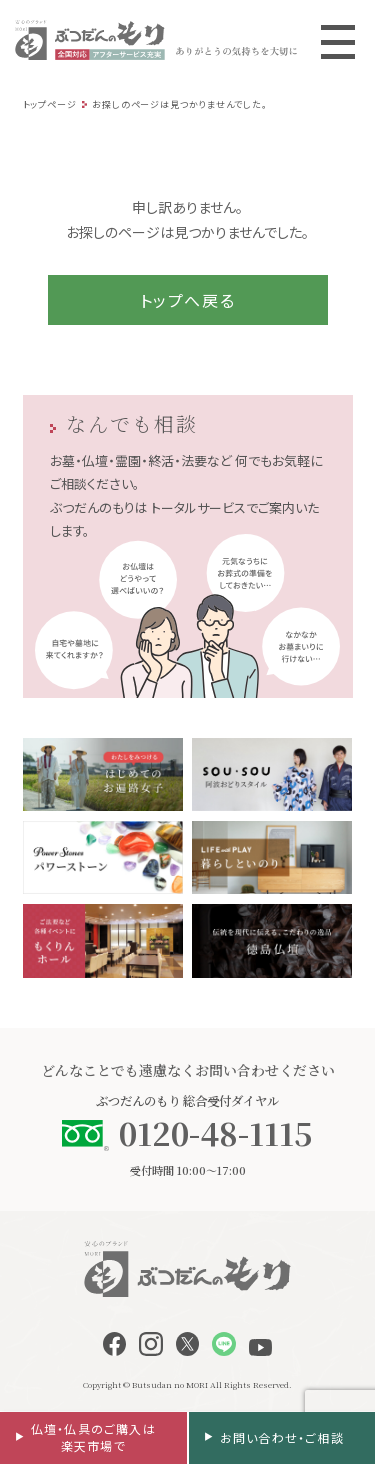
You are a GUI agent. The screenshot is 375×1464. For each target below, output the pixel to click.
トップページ (50, 104)
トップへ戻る (188, 300)
